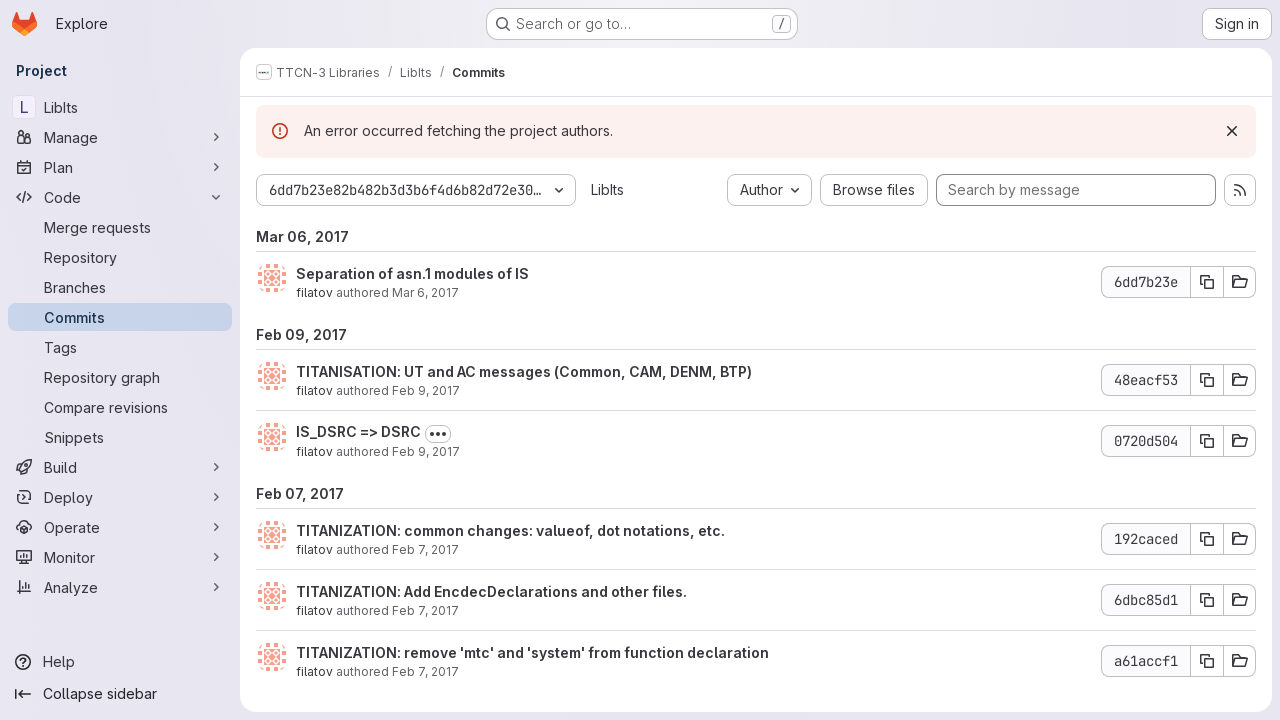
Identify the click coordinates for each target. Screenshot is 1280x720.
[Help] (120, 662)
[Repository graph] (120, 377)
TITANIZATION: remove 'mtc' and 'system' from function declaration (532, 652)
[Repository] (120, 257)
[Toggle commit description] (438, 434)
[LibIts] (120, 107)
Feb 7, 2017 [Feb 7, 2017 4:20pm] (425, 671)
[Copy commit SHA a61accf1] (1207, 661)
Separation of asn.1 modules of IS (412, 273)
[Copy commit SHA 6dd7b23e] (1207, 282)
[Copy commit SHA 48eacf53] (1207, 380)
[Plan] (120, 167)
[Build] (120, 467)
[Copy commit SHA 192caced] (1207, 539)
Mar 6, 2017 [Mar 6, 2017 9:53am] (425, 292)
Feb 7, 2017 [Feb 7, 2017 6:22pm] (425, 549)
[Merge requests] (120, 227)
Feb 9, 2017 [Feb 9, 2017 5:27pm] (426, 451)
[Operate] (120, 527)
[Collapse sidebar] (120, 694)
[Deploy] (120, 497)
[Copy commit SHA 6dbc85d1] (1207, 600)
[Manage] (120, 137)
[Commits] (120, 317)
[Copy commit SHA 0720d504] (1207, 441)
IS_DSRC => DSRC (358, 431)
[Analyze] (120, 587)
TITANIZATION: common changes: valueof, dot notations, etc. (510, 530)
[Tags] (120, 347)
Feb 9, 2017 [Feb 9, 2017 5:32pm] (426, 390)
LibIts (607, 189)
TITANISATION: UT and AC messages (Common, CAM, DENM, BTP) (524, 371)
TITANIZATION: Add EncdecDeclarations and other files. (491, 591)
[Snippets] (120, 437)
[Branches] (120, 287)
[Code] (120, 197)
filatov (314, 292)
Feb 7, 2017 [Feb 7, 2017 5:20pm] (425, 610)
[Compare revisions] (120, 407)
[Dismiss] (1232, 131)
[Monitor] (120, 557)
